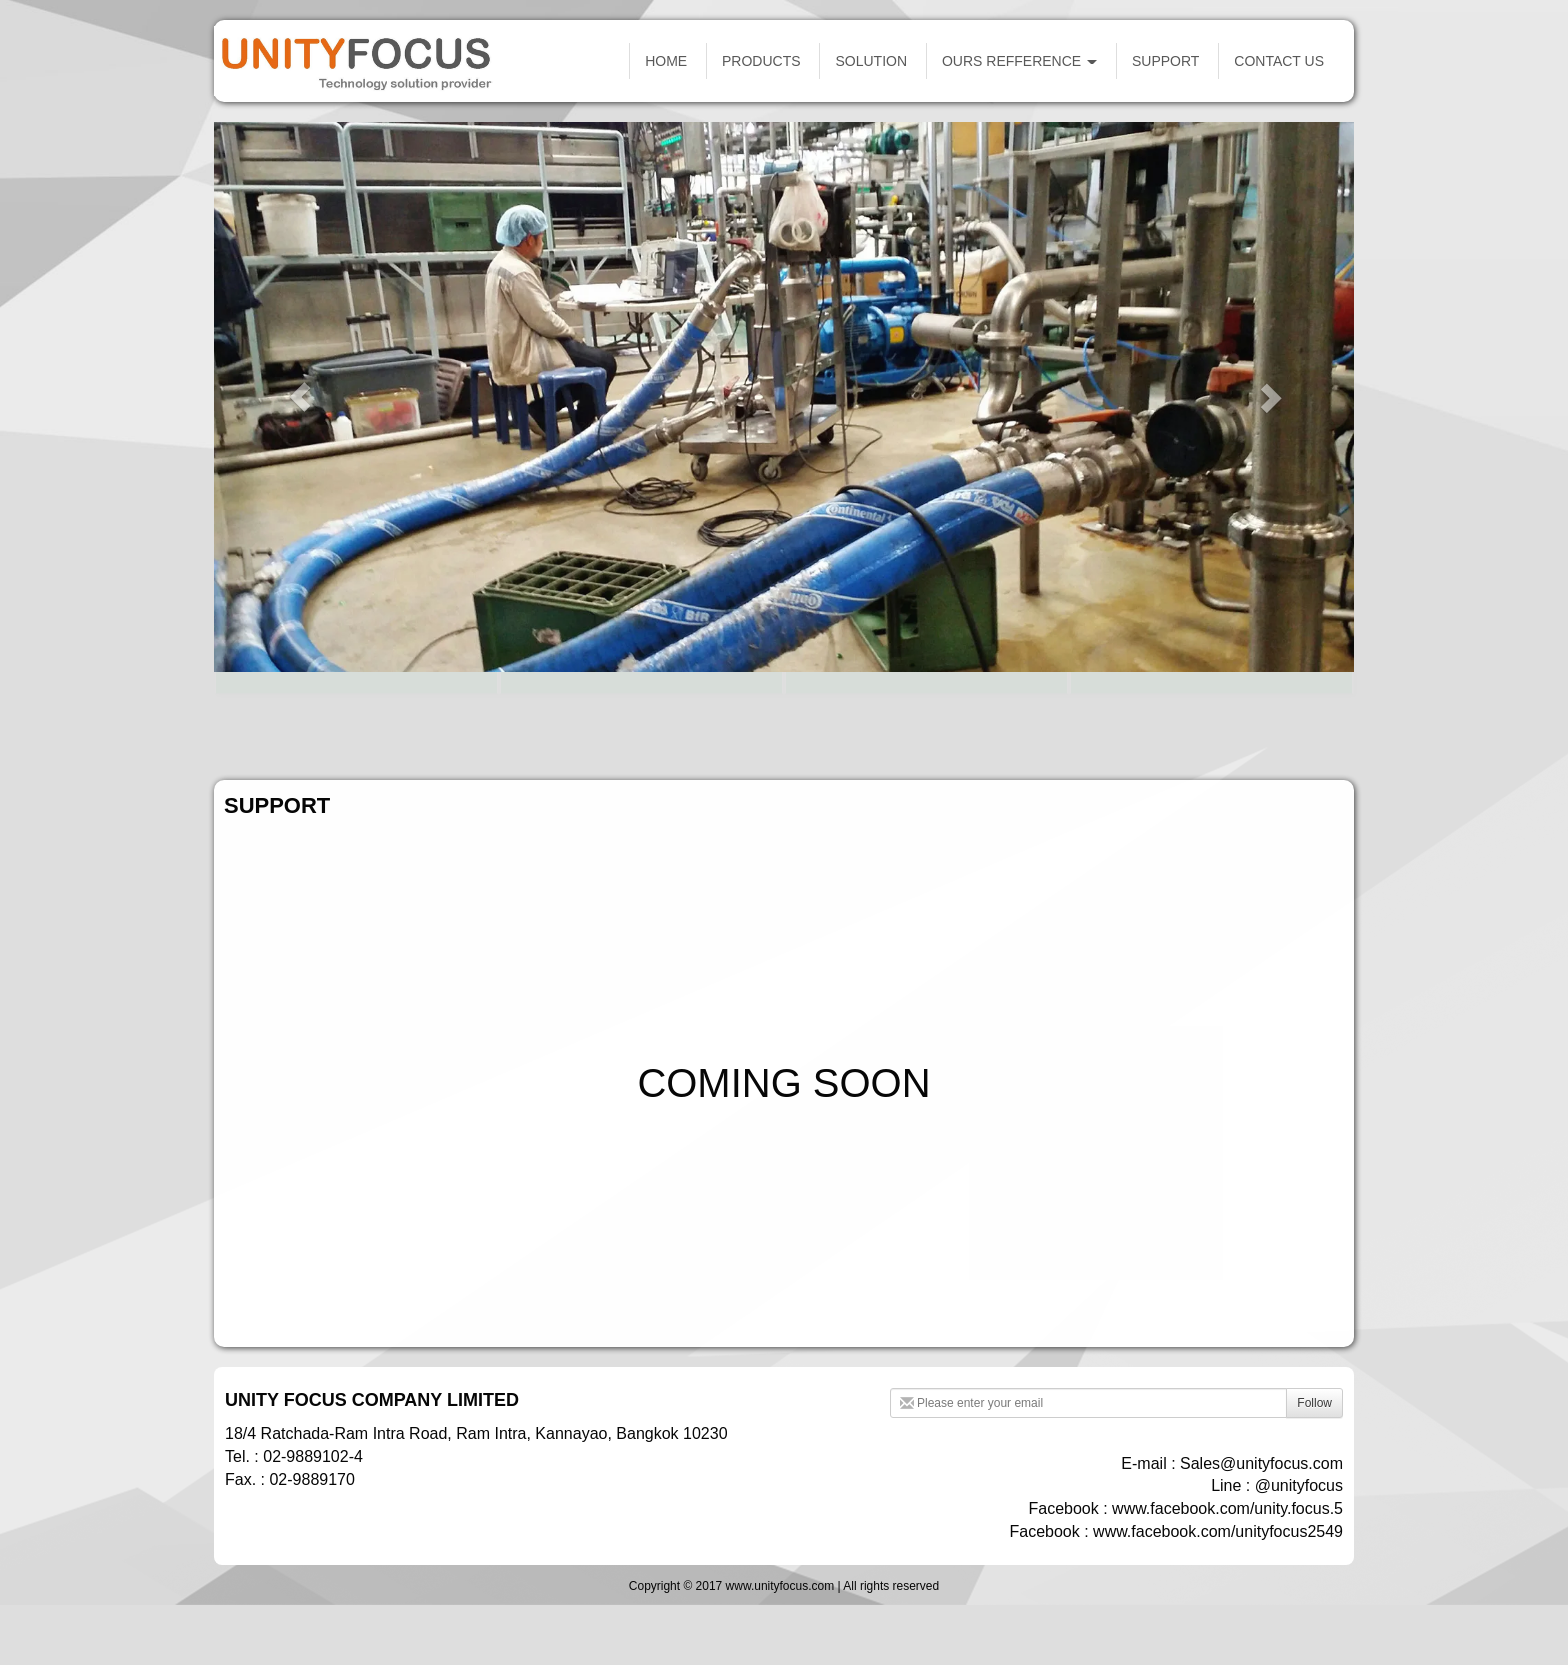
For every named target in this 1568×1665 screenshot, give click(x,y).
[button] (299, 397)
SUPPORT (1165, 61)
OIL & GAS (641, 709)
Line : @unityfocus (1277, 1485)
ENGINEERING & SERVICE (1211, 709)
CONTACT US (1279, 61)
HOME (666, 61)
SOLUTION (871, 61)
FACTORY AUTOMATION (926, 709)
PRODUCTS (761, 61)
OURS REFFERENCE (1019, 61)
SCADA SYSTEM (356, 709)
